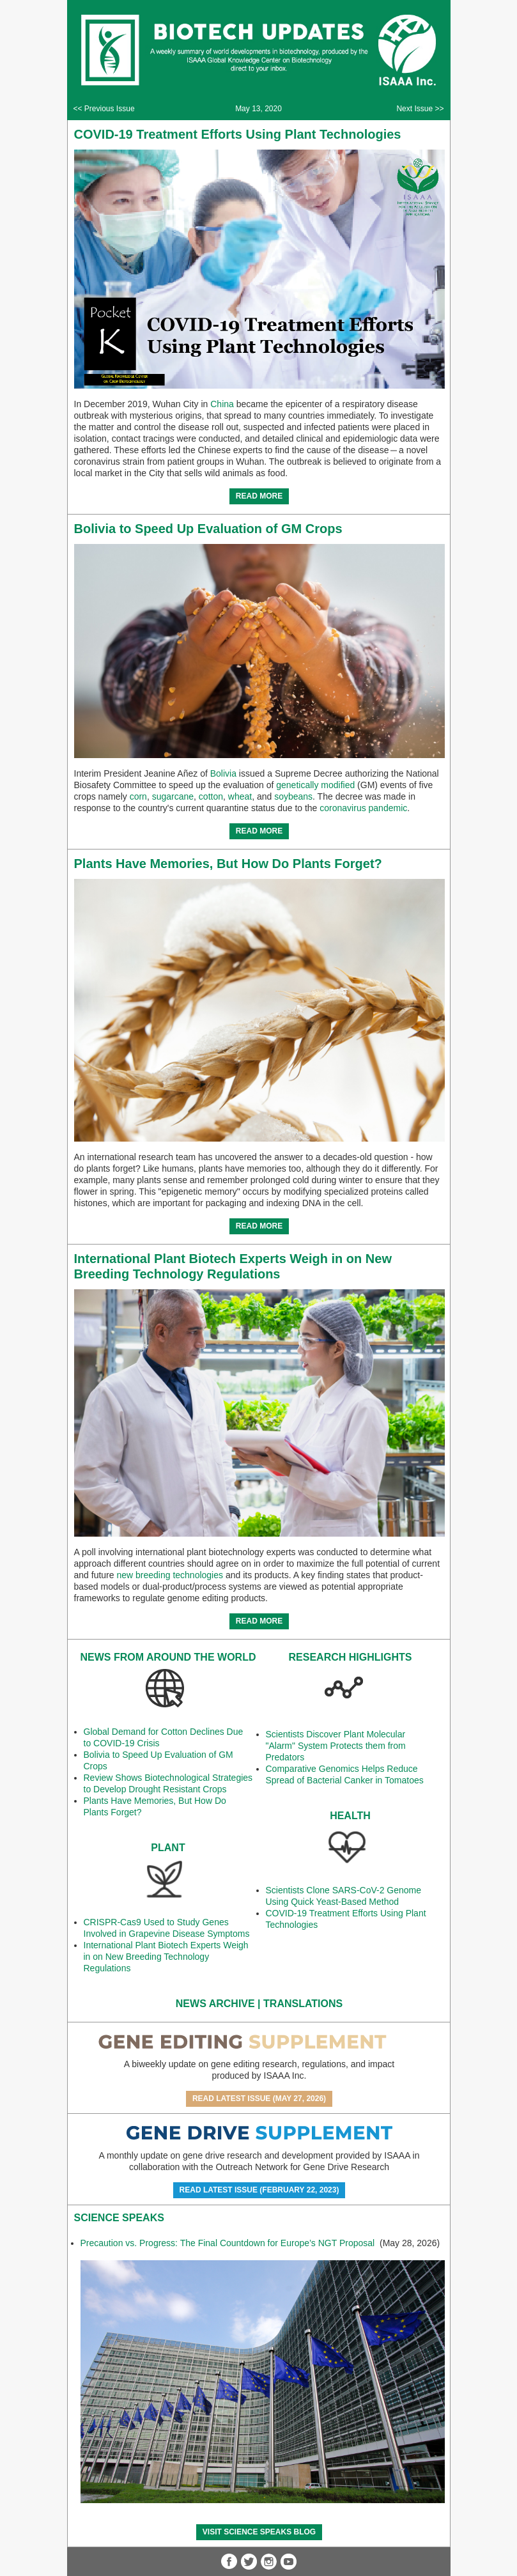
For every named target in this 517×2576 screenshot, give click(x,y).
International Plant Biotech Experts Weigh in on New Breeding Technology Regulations (166, 1956)
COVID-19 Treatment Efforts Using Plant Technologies (237, 134)
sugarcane (173, 796)
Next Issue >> (420, 108)
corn (138, 796)
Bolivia (223, 773)
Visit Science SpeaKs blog (259, 2531)
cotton (211, 796)
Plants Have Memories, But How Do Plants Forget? (228, 864)
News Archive (215, 2003)
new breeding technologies (169, 1575)
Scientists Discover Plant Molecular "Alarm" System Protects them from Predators (336, 1745)
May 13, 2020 (258, 108)
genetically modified (315, 785)
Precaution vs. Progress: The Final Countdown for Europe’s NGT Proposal (229, 2243)
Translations (303, 2003)
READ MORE (259, 496)
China (222, 404)
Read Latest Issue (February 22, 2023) (259, 2189)
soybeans (293, 796)
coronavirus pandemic (363, 808)
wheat (240, 796)
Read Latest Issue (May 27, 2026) (259, 2098)
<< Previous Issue (104, 108)
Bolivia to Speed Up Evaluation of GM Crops (208, 529)
